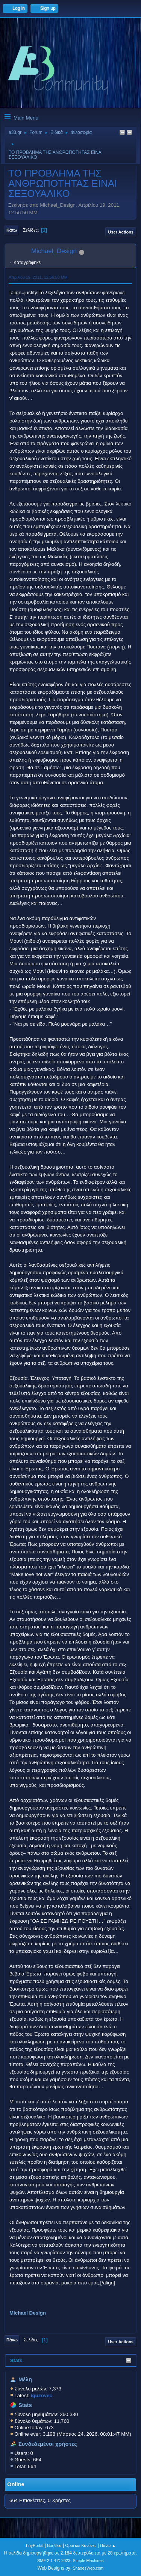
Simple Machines (88, 2560)
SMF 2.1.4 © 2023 (53, 2560)
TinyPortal (34, 2545)
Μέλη (25, 2379)
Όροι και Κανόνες (81, 2545)
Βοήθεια (54, 2545)
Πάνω (12, 2340)
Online (15, 2484)
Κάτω (11, 230)
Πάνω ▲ (108, 2545)
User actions (120, 232)
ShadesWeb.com (88, 2568)
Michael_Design (54, 251)
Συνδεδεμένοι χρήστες (47, 2444)
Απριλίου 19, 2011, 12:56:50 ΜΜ (38, 277)
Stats (16, 2360)
